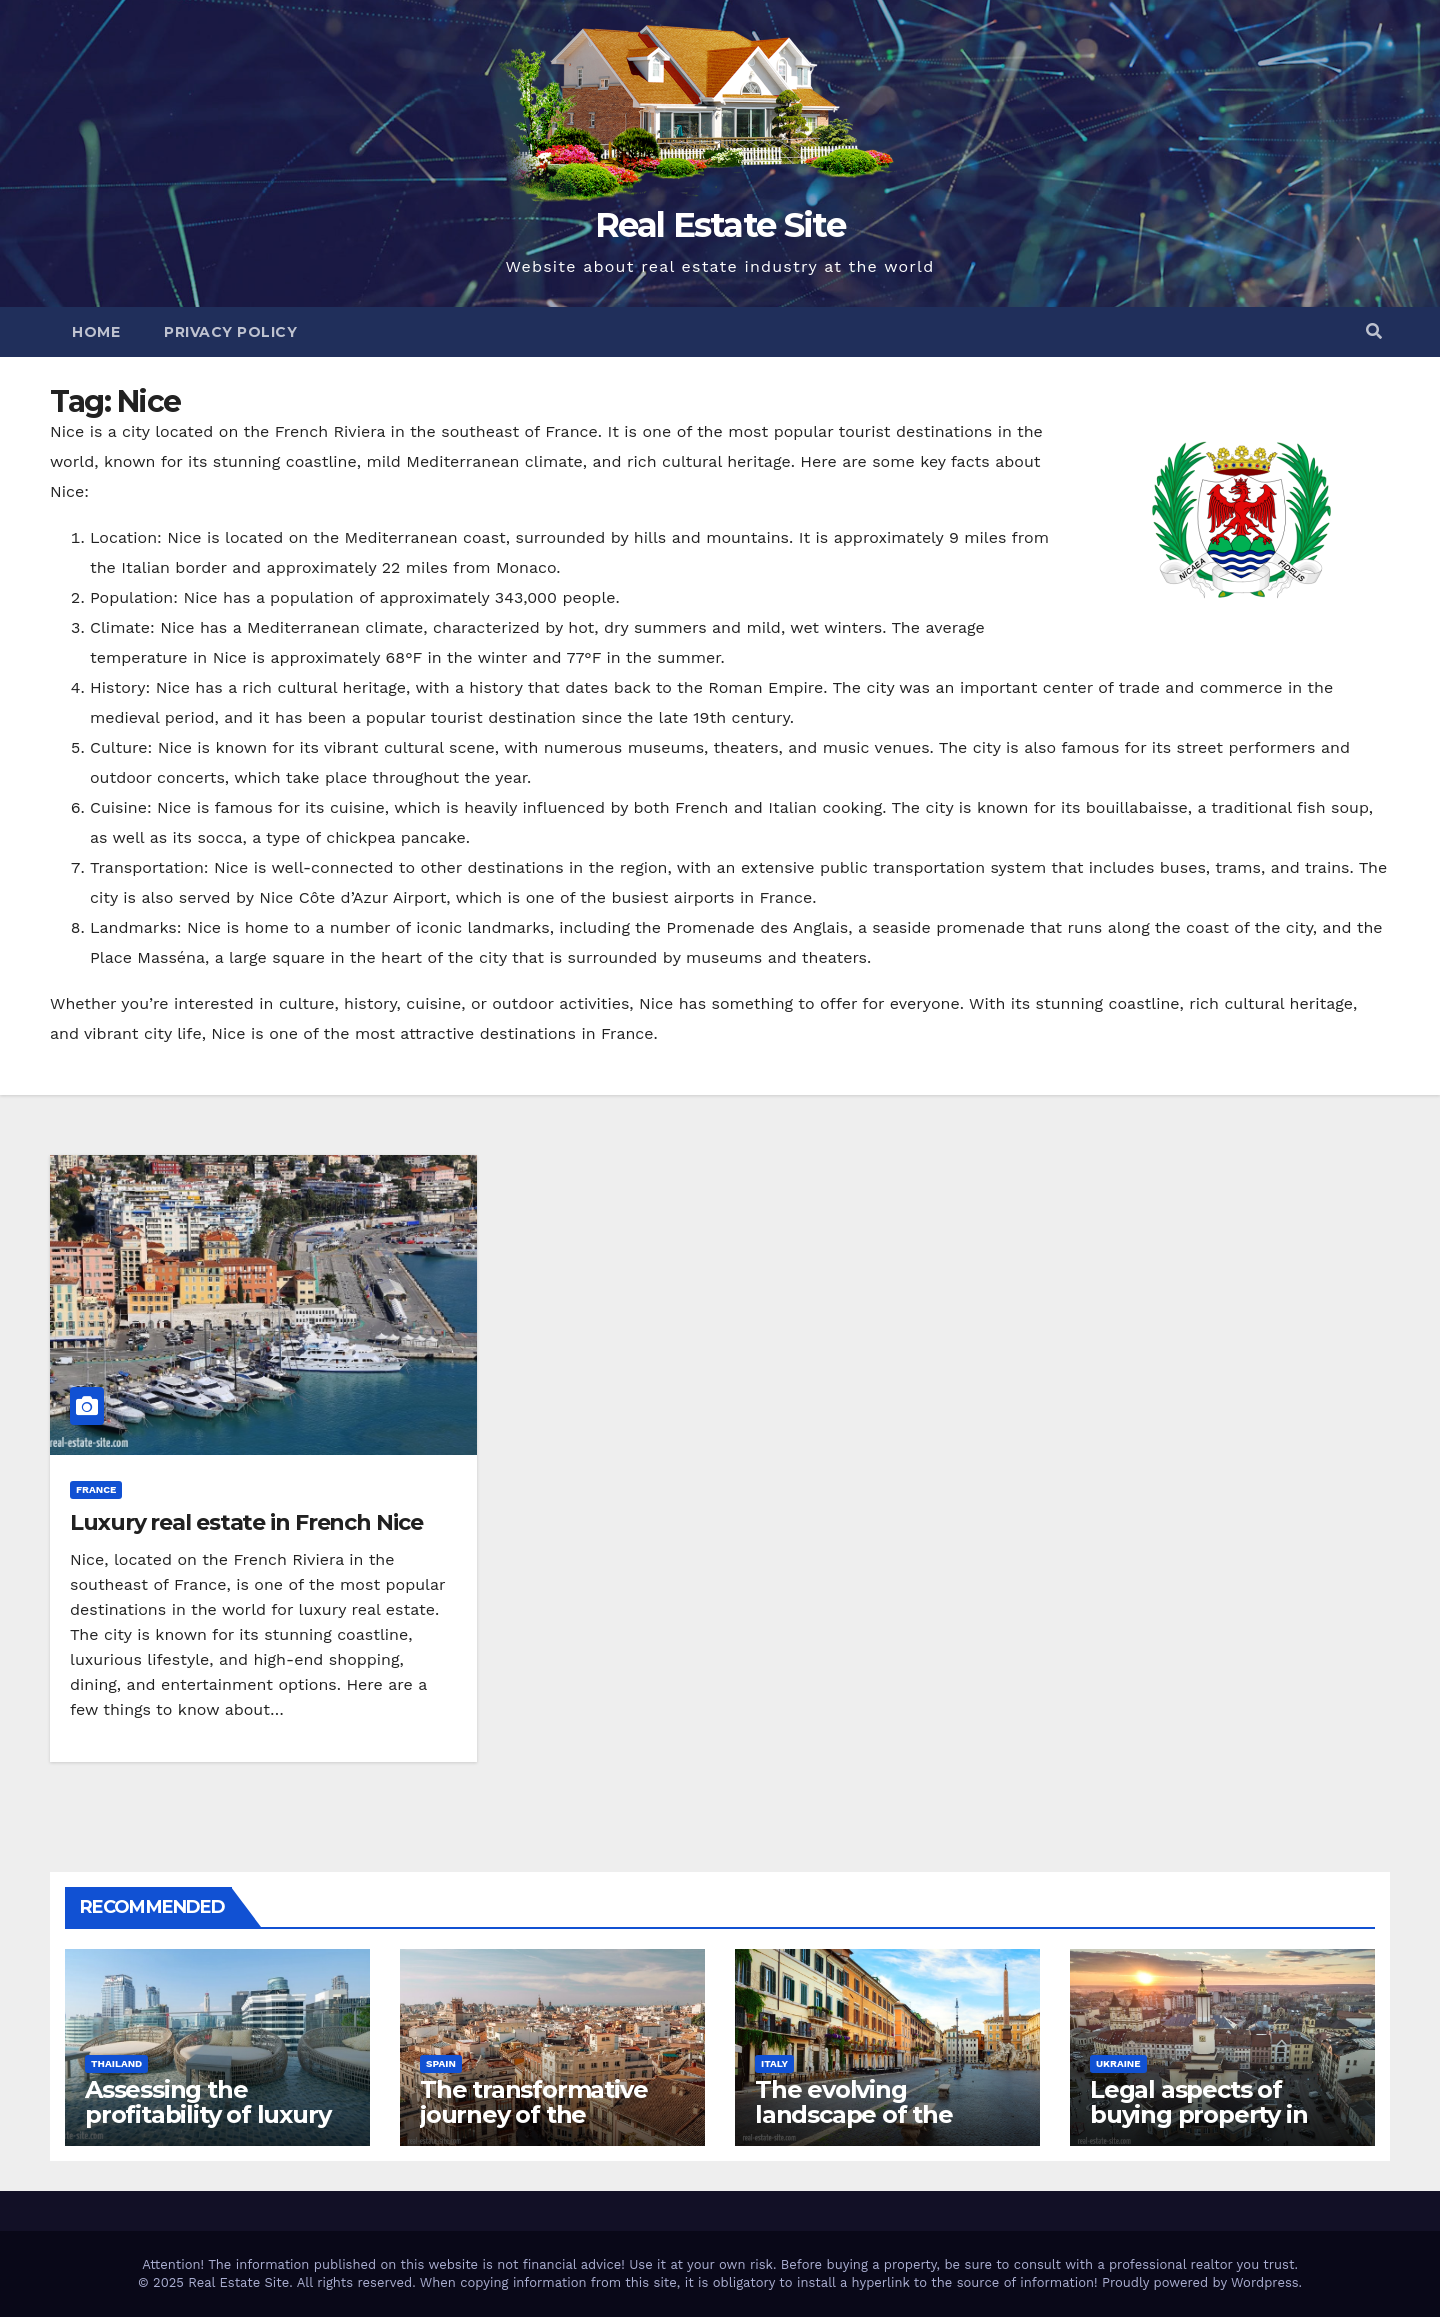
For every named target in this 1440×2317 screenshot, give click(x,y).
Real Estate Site (720, 225)
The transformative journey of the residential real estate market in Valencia (548, 2127)
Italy (774, 2063)
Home (96, 332)
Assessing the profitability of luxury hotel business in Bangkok (207, 2127)
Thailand (116, 2063)
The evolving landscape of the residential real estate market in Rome (883, 2127)
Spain (441, 2063)
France (96, 1489)
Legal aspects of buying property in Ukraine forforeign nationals (1199, 2127)
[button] (1374, 331)
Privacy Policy (230, 332)
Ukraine (1118, 2063)
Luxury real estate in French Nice (246, 1522)
